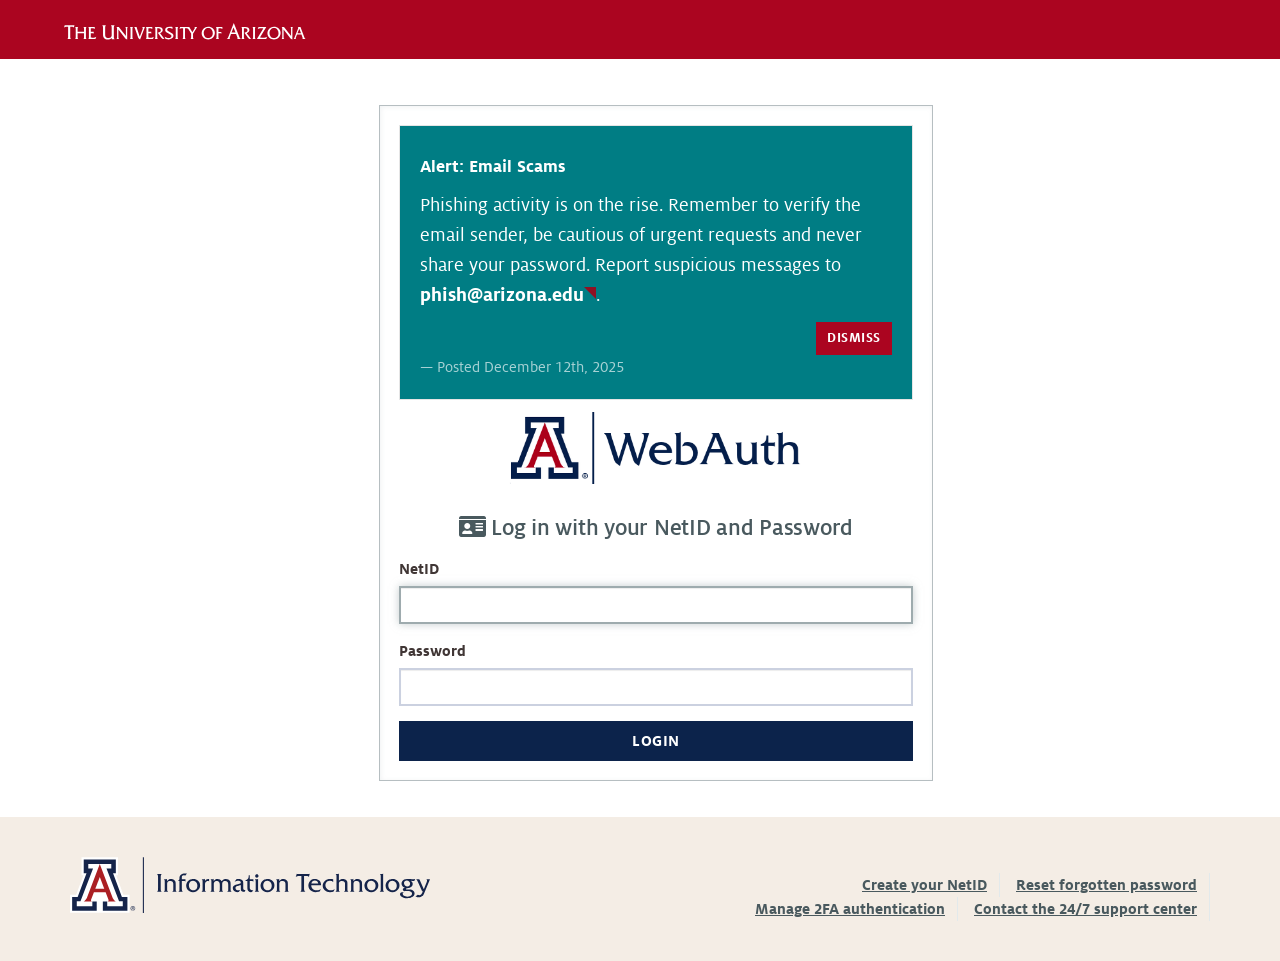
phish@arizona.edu (502, 295)
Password (432, 651)
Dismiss (854, 338)
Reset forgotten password (1106, 885)
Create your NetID (924, 885)
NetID (419, 569)
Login (656, 741)
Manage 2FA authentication (850, 909)
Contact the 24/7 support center (1085, 909)
